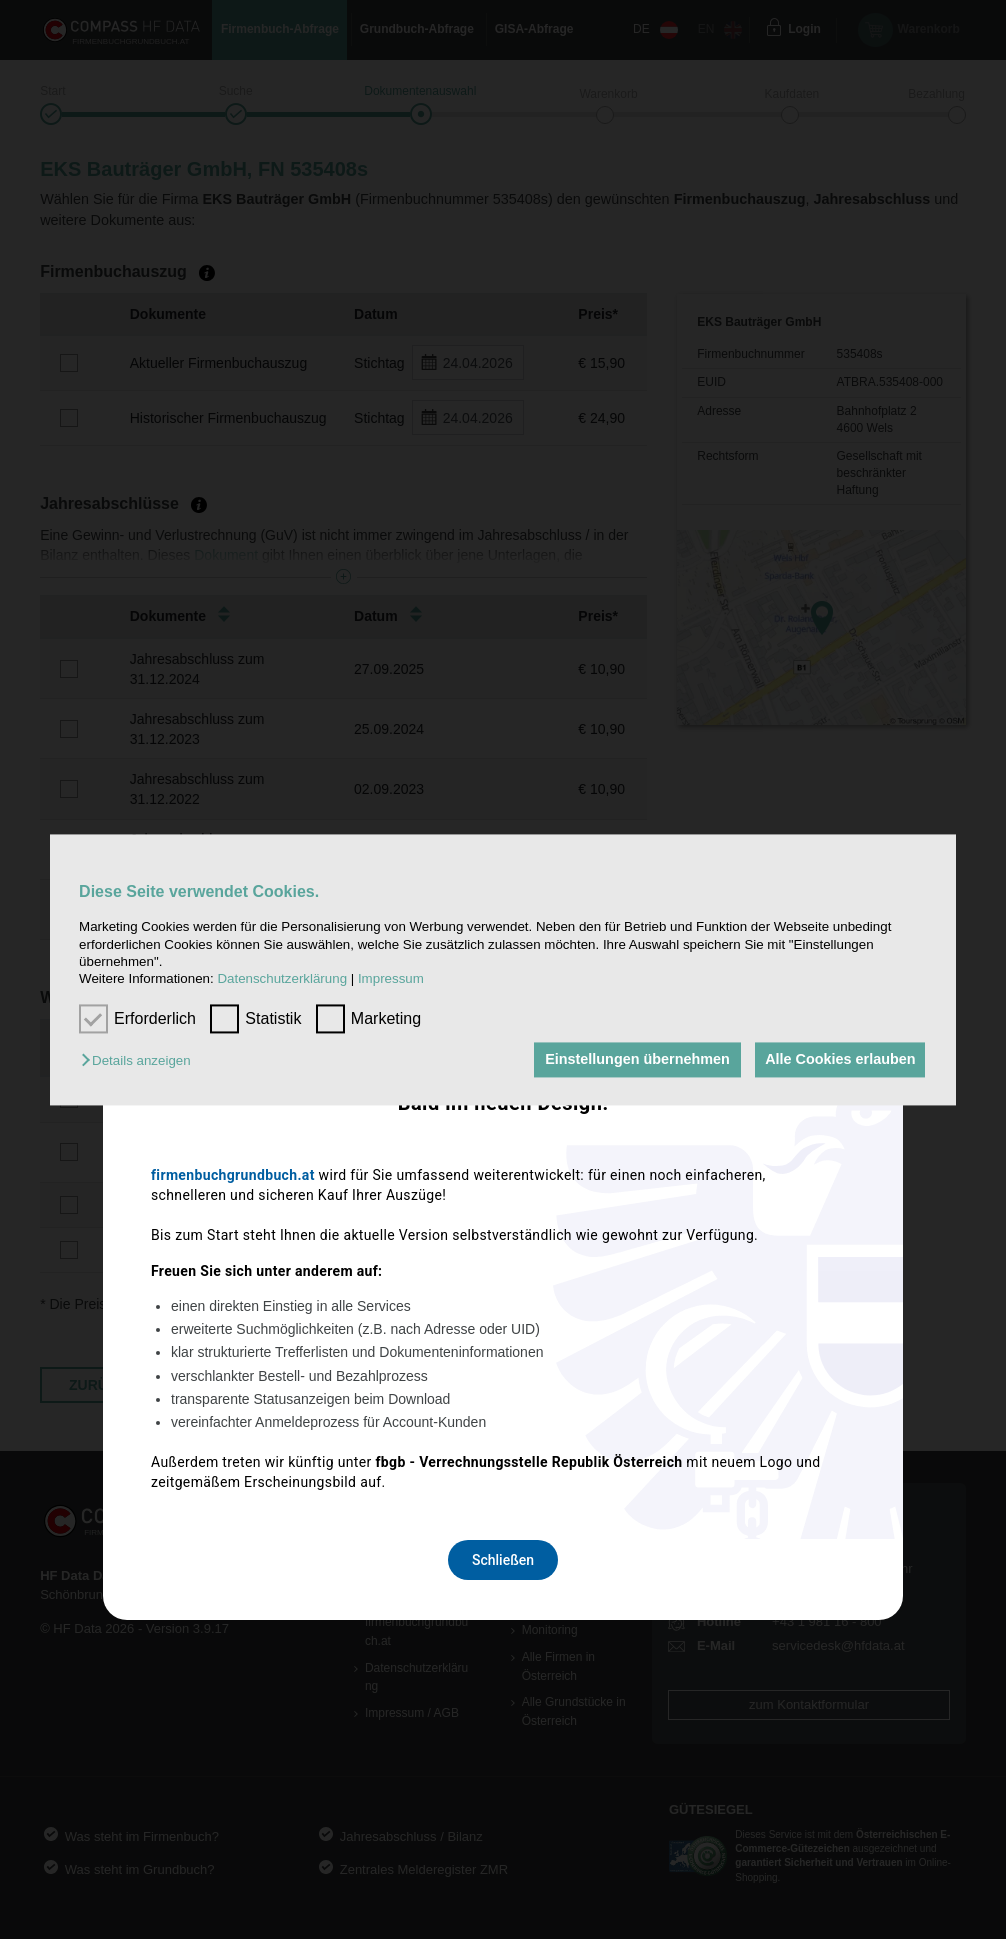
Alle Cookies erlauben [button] (838, 1060)
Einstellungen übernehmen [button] (631, 1060)
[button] (140, 1061)
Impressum (391, 979)
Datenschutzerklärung (282, 979)
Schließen (503, 1234)
